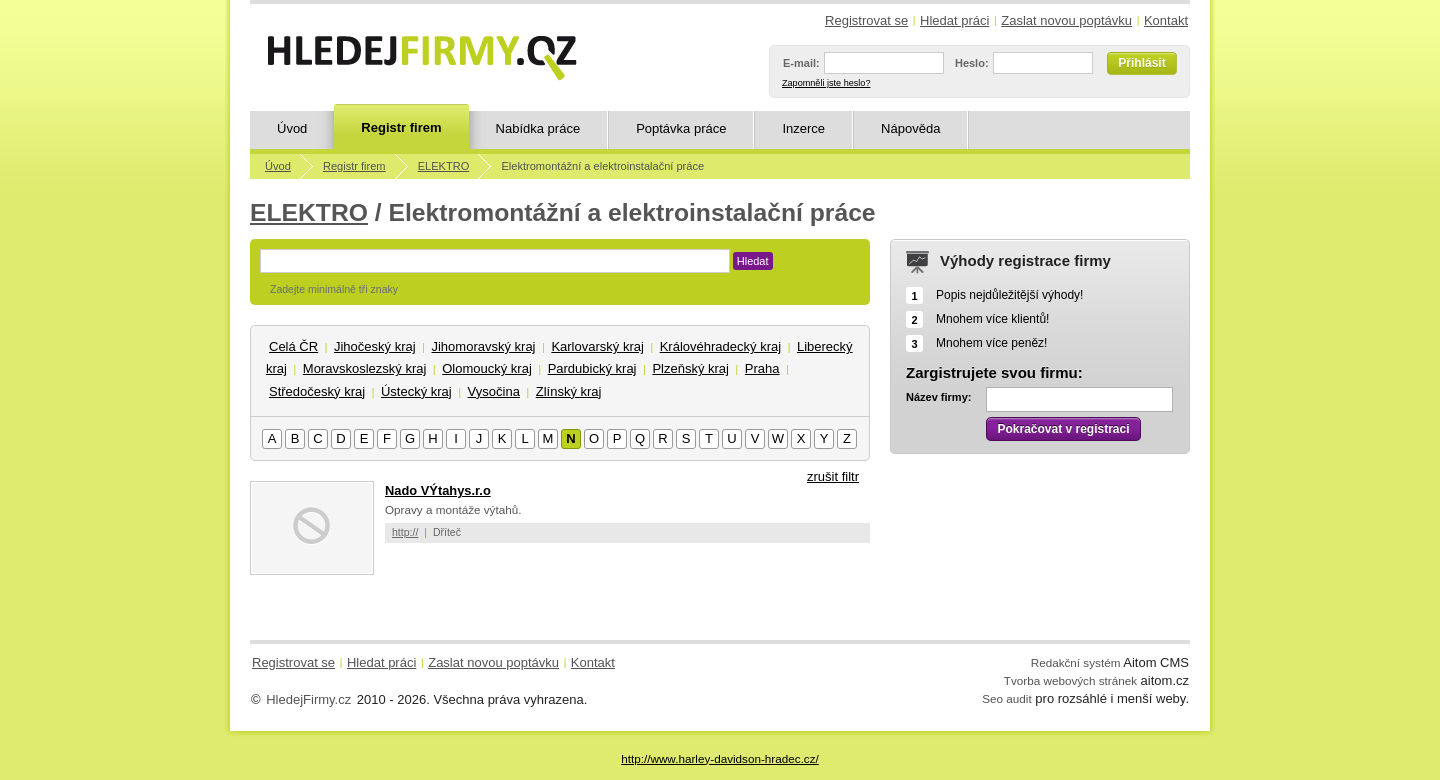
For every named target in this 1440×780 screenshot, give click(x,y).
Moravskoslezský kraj (365, 368)
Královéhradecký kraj (720, 346)
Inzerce (803, 128)
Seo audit (1006, 698)
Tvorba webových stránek (1070, 680)
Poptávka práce (681, 128)
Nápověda (910, 128)
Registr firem (401, 127)
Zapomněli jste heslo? (826, 83)
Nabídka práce (538, 128)
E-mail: (801, 63)
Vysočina (494, 391)
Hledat (753, 261)
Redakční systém (1076, 662)
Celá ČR (293, 346)
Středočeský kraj (317, 391)
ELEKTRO (444, 166)
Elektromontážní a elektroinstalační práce (602, 166)
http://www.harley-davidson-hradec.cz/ (719, 758)
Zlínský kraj (569, 391)
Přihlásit (1141, 63)
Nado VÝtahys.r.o (438, 490)
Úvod (292, 128)
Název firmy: (938, 397)
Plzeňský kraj (690, 368)
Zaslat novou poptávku (1066, 20)
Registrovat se (866, 20)
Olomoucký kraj (487, 368)
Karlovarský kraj (597, 346)
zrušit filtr (833, 476)
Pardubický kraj (592, 368)
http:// (405, 532)
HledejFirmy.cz (308, 699)
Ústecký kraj (416, 391)
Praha (762, 368)
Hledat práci (954, 20)
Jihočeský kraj (375, 346)
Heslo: (972, 63)
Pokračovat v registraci (1063, 429)
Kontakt (1166, 20)
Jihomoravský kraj (483, 346)
